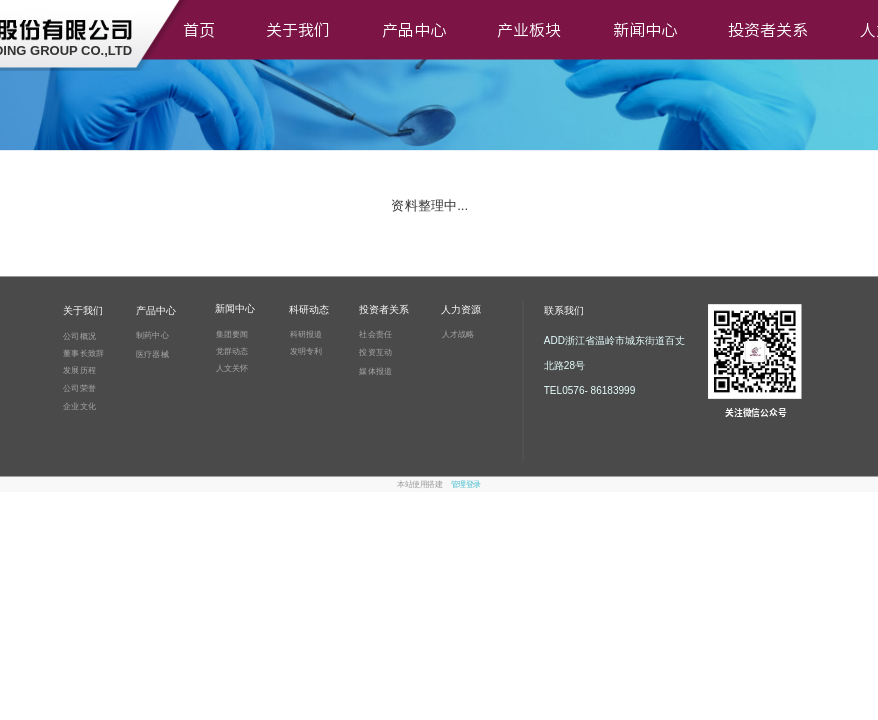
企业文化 (79, 405)
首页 (199, 30)
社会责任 (375, 334)
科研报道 (306, 334)
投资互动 (375, 351)
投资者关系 (768, 30)
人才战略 (458, 334)
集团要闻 (232, 333)
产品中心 (414, 30)
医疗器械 (152, 353)
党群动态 (232, 350)
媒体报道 (375, 370)
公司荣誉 (79, 387)
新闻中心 (645, 30)
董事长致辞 (83, 352)
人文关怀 (232, 367)
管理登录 (466, 484)
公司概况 (79, 335)
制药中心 (152, 335)
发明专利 (306, 351)
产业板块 (529, 30)
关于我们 (298, 30)
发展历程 (79, 370)
